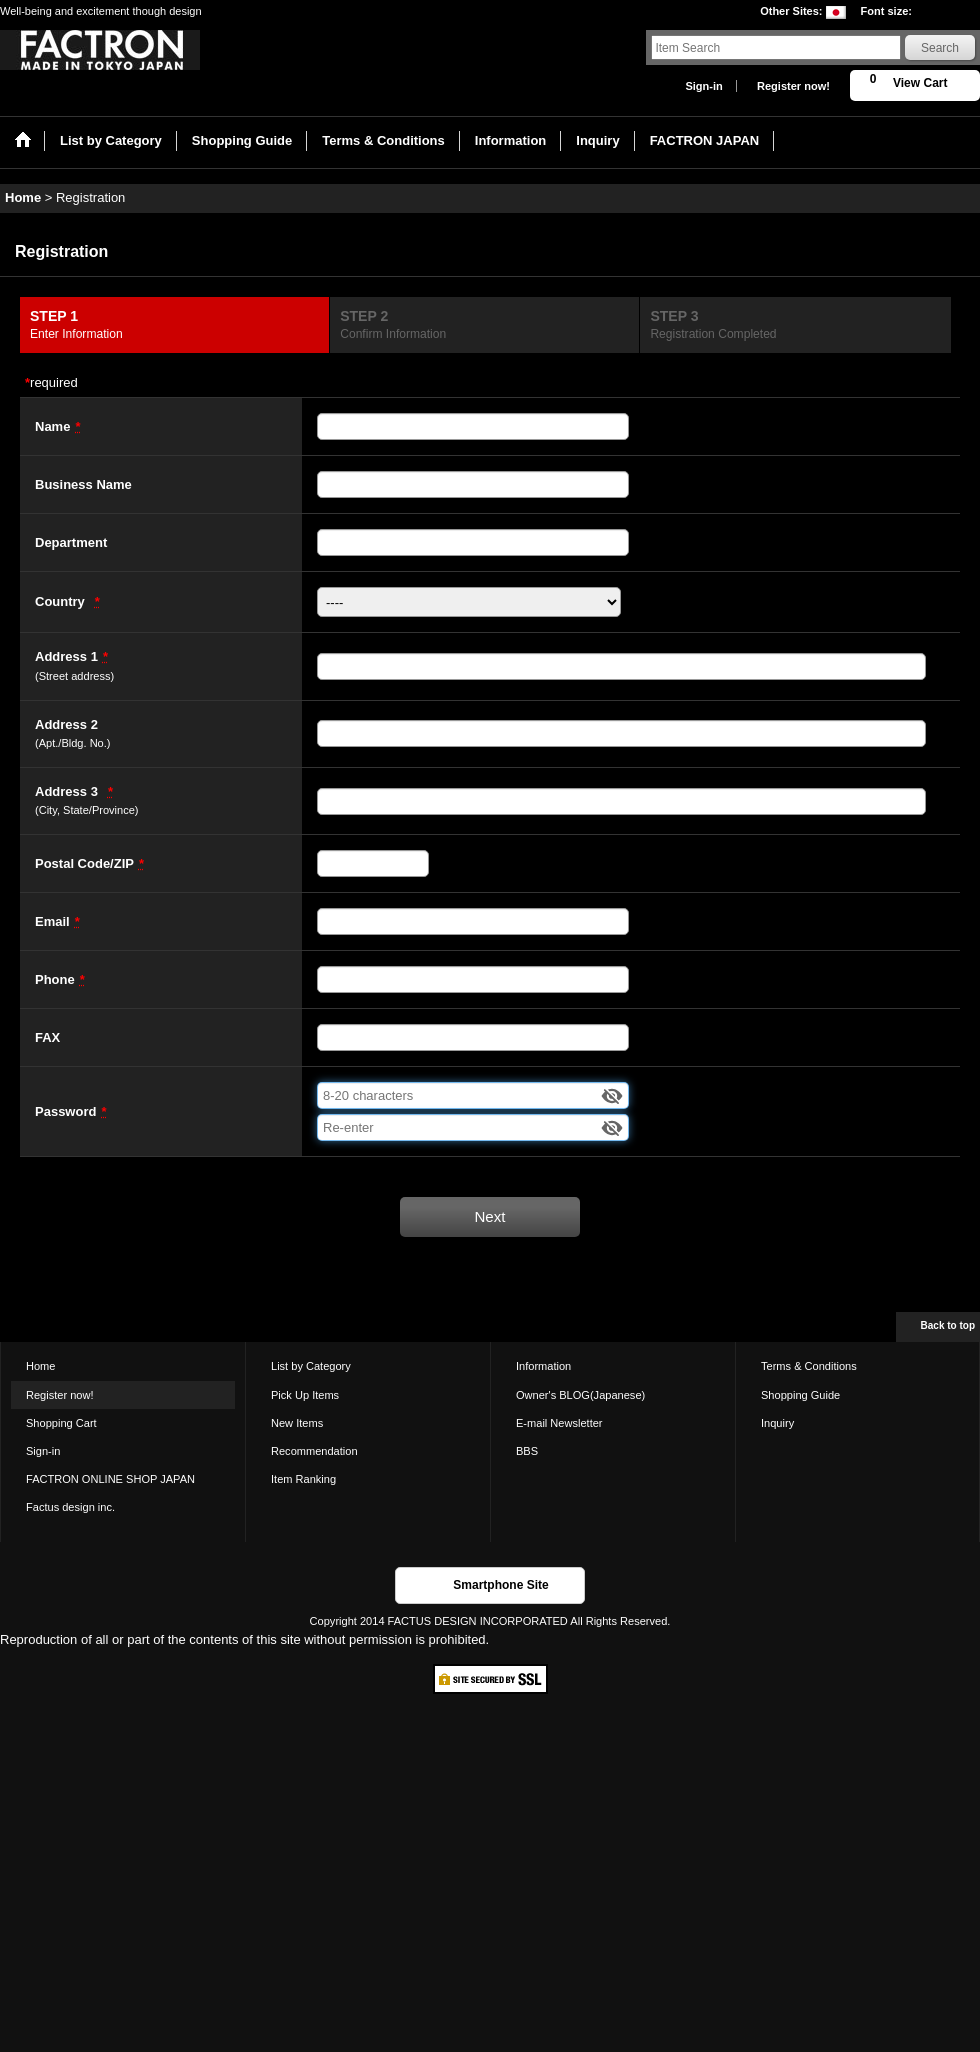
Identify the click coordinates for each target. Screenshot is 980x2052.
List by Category (311, 1366)
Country (60, 601)
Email (52, 921)
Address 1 (66, 656)
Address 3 (66, 791)
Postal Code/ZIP (84, 863)
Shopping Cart (61, 1423)
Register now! (793, 86)
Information (543, 1366)
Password (65, 1111)
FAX (47, 1037)
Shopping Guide (800, 1395)
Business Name (83, 484)
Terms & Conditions (809, 1366)
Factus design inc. (70, 1507)
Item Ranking (303, 1479)
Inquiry (777, 1423)
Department (71, 542)
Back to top (948, 1325)
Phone (55, 979)
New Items (297, 1423)
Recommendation (314, 1451)
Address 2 (66, 724)
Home (40, 1366)
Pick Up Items (305, 1395)
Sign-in (703, 86)
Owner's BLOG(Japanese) (580, 1395)
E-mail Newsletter (559, 1423)
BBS (527, 1451)
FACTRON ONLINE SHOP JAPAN (110, 1479)
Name (52, 426)
